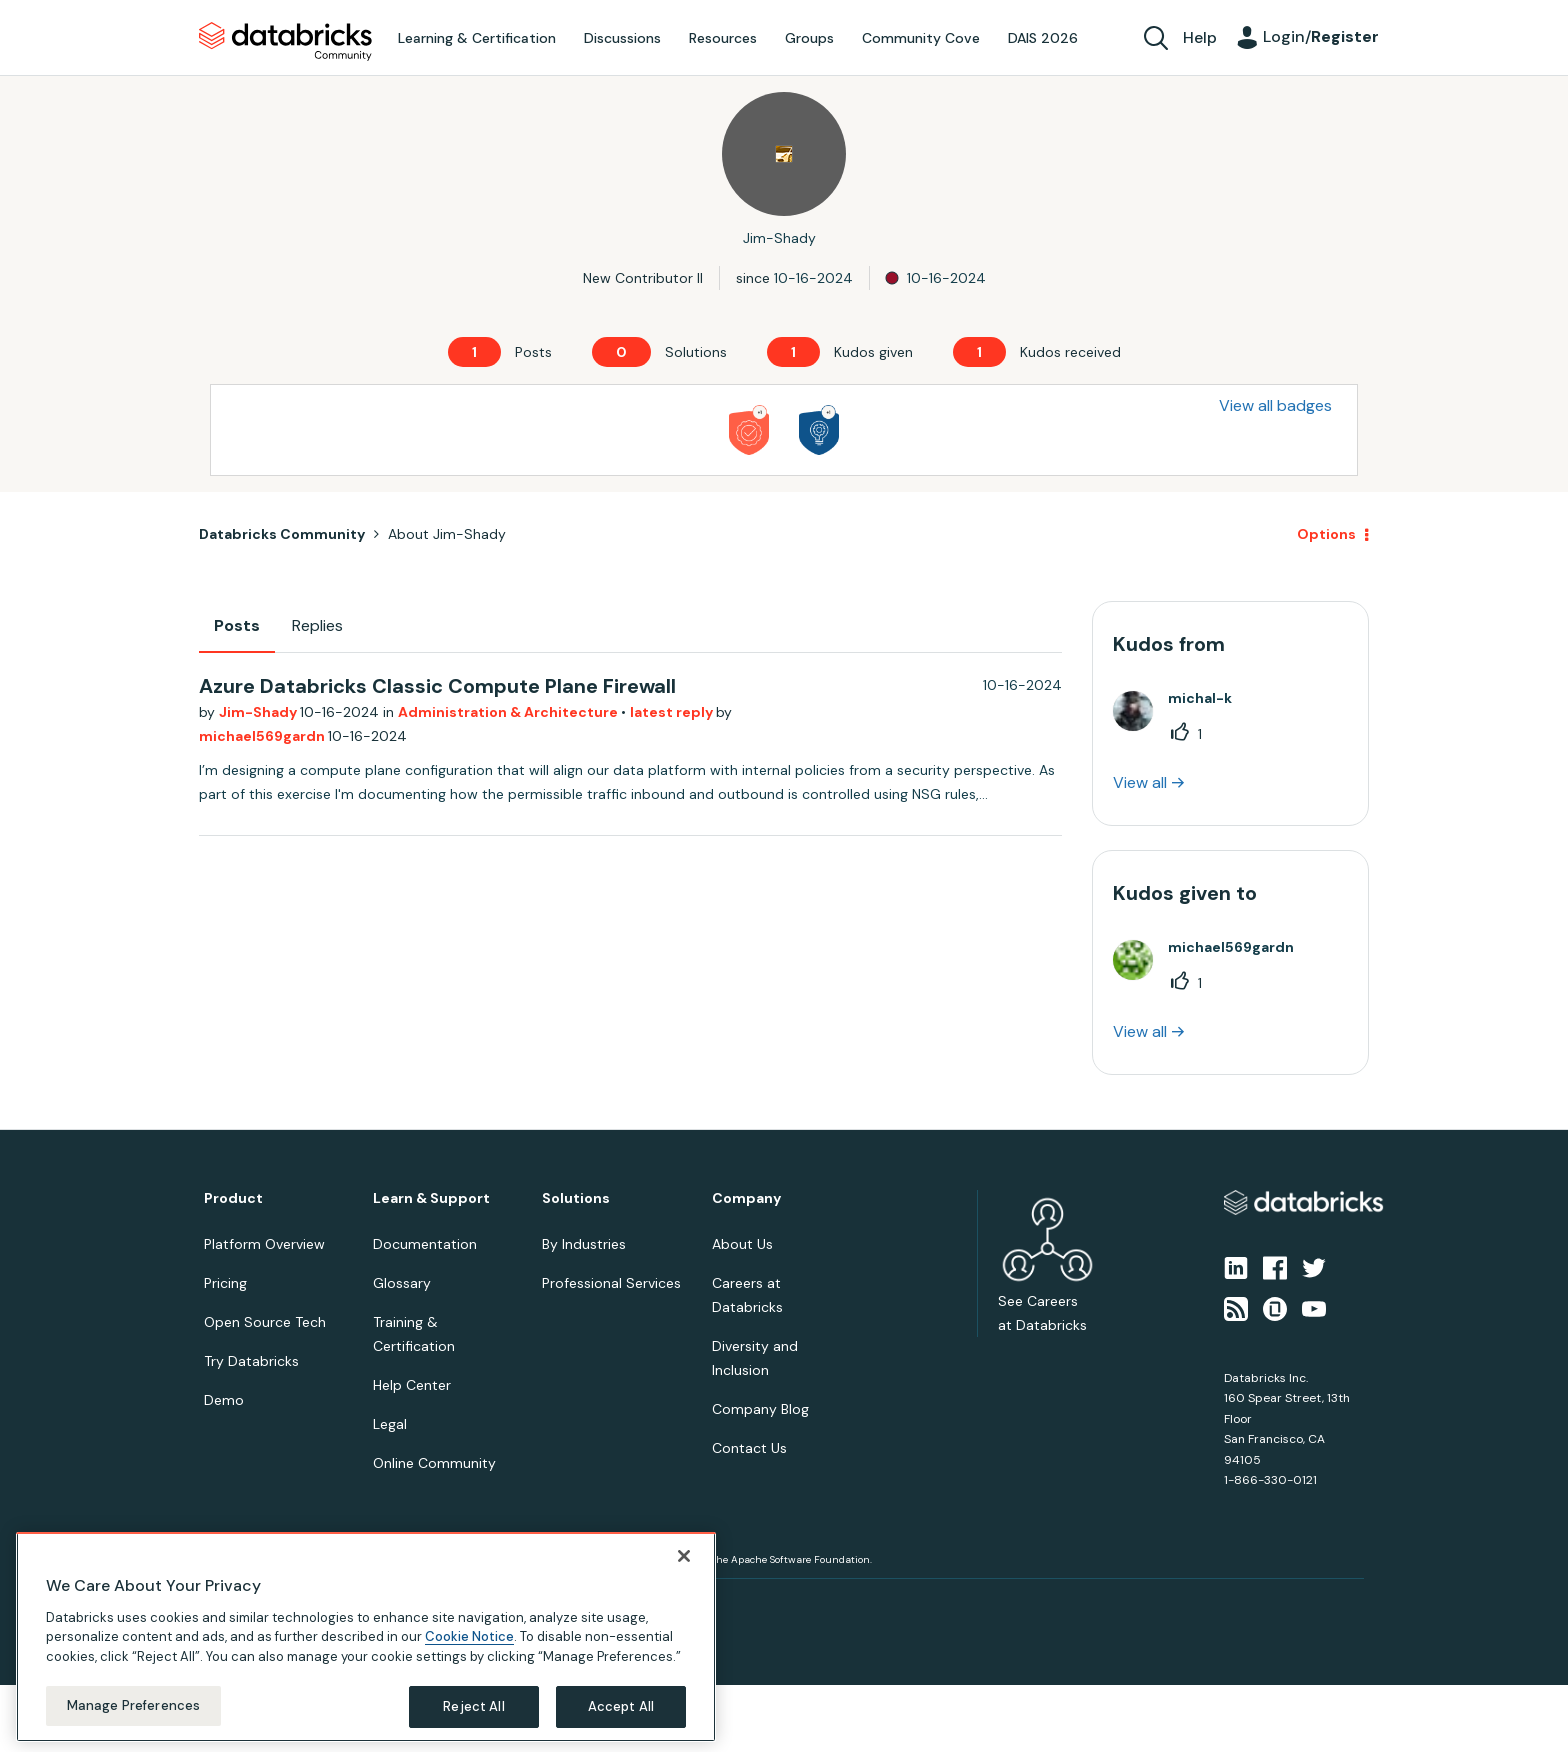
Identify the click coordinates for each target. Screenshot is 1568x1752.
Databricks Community (285, 42)
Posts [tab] (237, 625)
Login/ (1321, 36)
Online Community (434, 1463)
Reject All (473, 1706)
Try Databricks (251, 1361)
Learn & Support (431, 1198)
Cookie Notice (469, 1636)
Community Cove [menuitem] (921, 38)
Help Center (412, 1385)
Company (746, 1198)
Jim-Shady (259, 712)
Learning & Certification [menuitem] (477, 38)
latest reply (673, 712)
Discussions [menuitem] (622, 38)
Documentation (425, 1244)
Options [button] (1326, 534)
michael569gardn (263, 736)
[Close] (684, 1556)
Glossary (402, 1283)
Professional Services (611, 1283)
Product (233, 1198)
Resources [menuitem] (723, 38)
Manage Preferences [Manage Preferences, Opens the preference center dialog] (133, 1705)
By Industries (584, 1244)
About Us (742, 1244)
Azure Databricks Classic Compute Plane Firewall (437, 686)
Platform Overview (264, 1244)
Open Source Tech (265, 1322)
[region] (366, 1637)
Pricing (225, 1283)
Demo (224, 1400)
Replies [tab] (317, 625)
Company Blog (760, 1409)
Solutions (576, 1198)
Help (1200, 37)
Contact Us (749, 1448)
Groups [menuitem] (809, 38)
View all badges (1275, 405)
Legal (390, 1424)
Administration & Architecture (509, 712)
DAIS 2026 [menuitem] (1043, 38)
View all (1140, 782)
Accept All (621, 1706)
